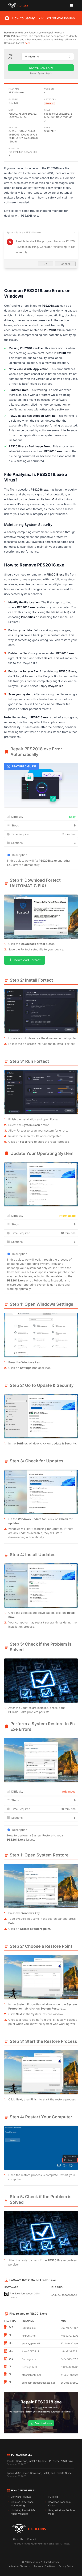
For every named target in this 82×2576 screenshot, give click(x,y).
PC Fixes (51, 2496)
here (27, 42)
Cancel (65, 264)
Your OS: (10, 56)
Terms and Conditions (44, 2566)
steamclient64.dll (31, 2374)
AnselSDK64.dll (30, 2351)
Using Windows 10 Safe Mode (59, 2512)
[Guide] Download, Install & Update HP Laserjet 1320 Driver (40, 2461)
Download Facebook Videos (57, 2503)
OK (45, 264)
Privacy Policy (66, 2566)
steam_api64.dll (31, 2343)
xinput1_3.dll (29, 2335)
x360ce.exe (29, 2327)
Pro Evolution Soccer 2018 (25, 2293)
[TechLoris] (18, 5)
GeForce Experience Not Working (20, 2503)
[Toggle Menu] (71, 5)
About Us (18, 2539)
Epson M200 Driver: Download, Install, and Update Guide (39, 2473)
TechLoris (35, 2562)
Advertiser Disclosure (19, 2566)
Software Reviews (19, 2496)
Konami (13, 2297)
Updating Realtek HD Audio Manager (21, 2512)
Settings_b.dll (29, 2366)
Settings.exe (29, 2359)
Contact (31, 2539)
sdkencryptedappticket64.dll (38, 2382)
